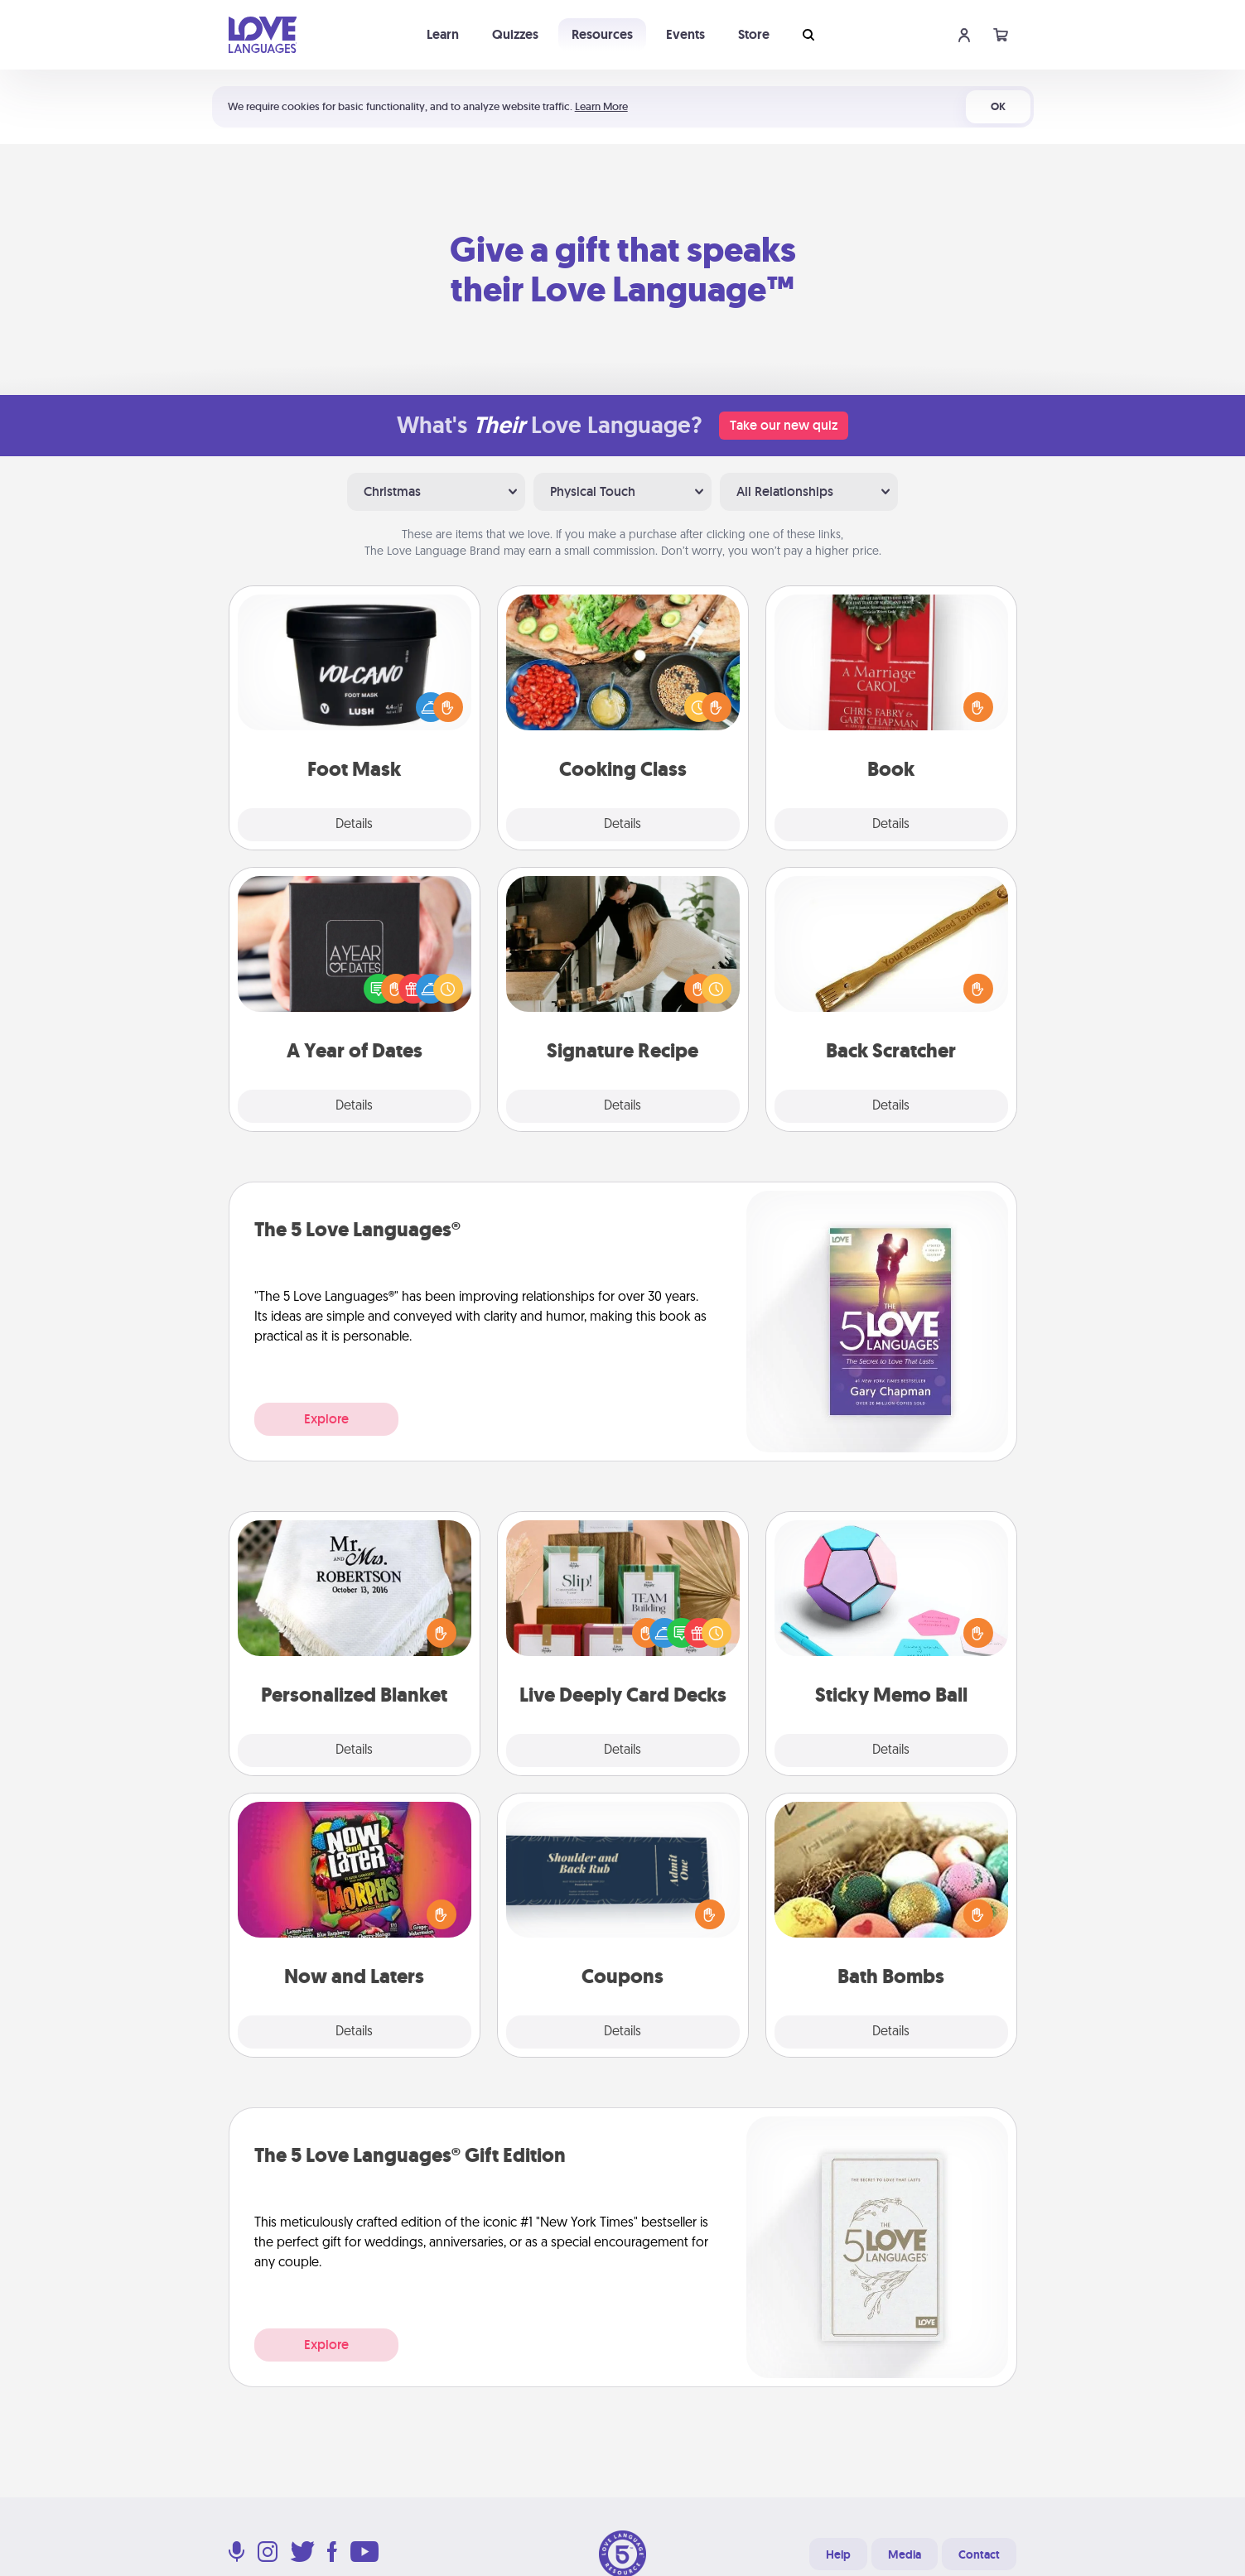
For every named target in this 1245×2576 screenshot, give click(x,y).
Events (685, 34)
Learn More (601, 106)
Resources (602, 34)
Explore (326, 1419)
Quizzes (515, 34)
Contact (979, 2554)
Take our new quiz (783, 425)
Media (904, 2554)
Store (754, 34)
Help (838, 2554)
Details (354, 824)
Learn (443, 34)
